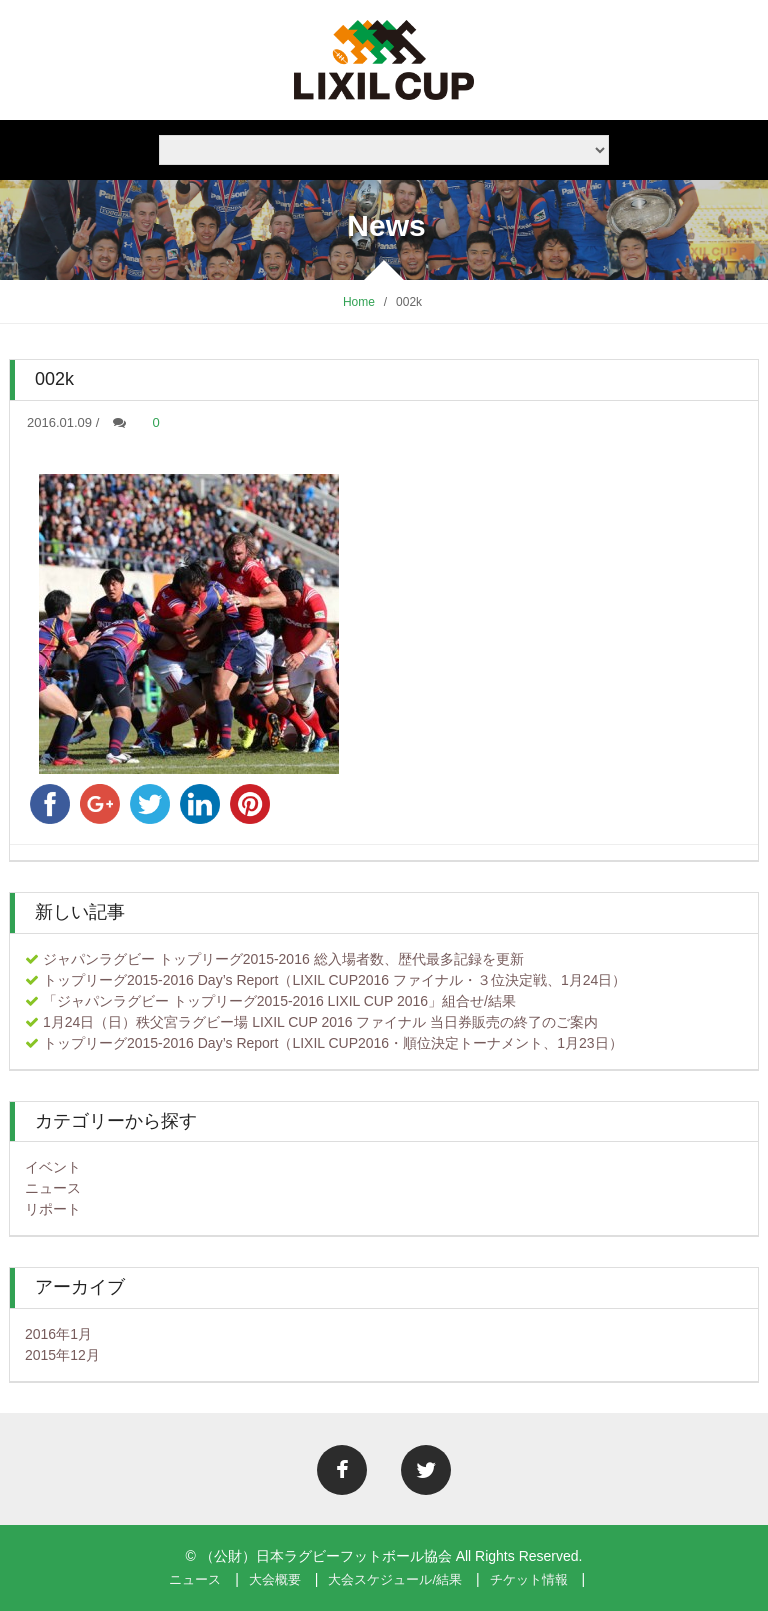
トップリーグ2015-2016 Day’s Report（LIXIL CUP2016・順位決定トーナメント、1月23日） (333, 1043)
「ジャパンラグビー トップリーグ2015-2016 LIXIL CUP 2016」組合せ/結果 (279, 1001)
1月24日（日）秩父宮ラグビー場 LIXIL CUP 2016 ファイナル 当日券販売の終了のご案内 (320, 1022)
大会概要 (275, 1579)
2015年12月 (62, 1355)
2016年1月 (58, 1334)
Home (359, 302)
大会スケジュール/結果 (395, 1579)
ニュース (53, 1188)
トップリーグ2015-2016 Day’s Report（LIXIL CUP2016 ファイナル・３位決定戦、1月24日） (335, 980)
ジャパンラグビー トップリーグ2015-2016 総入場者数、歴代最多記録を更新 (283, 959)
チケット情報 (529, 1579)
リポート (53, 1209)
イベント (53, 1167)
